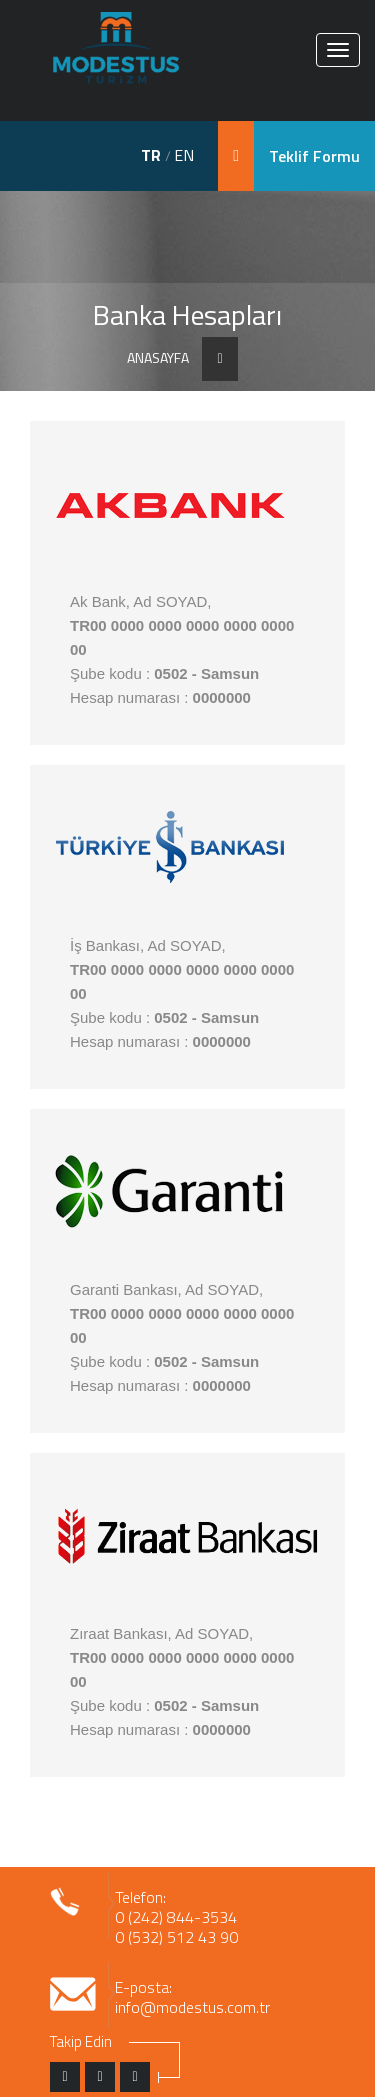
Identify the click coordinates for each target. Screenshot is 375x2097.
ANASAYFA (158, 358)
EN (184, 155)
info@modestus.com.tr (192, 2007)
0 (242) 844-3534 (176, 1917)
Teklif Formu (314, 156)
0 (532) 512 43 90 (176, 1937)
